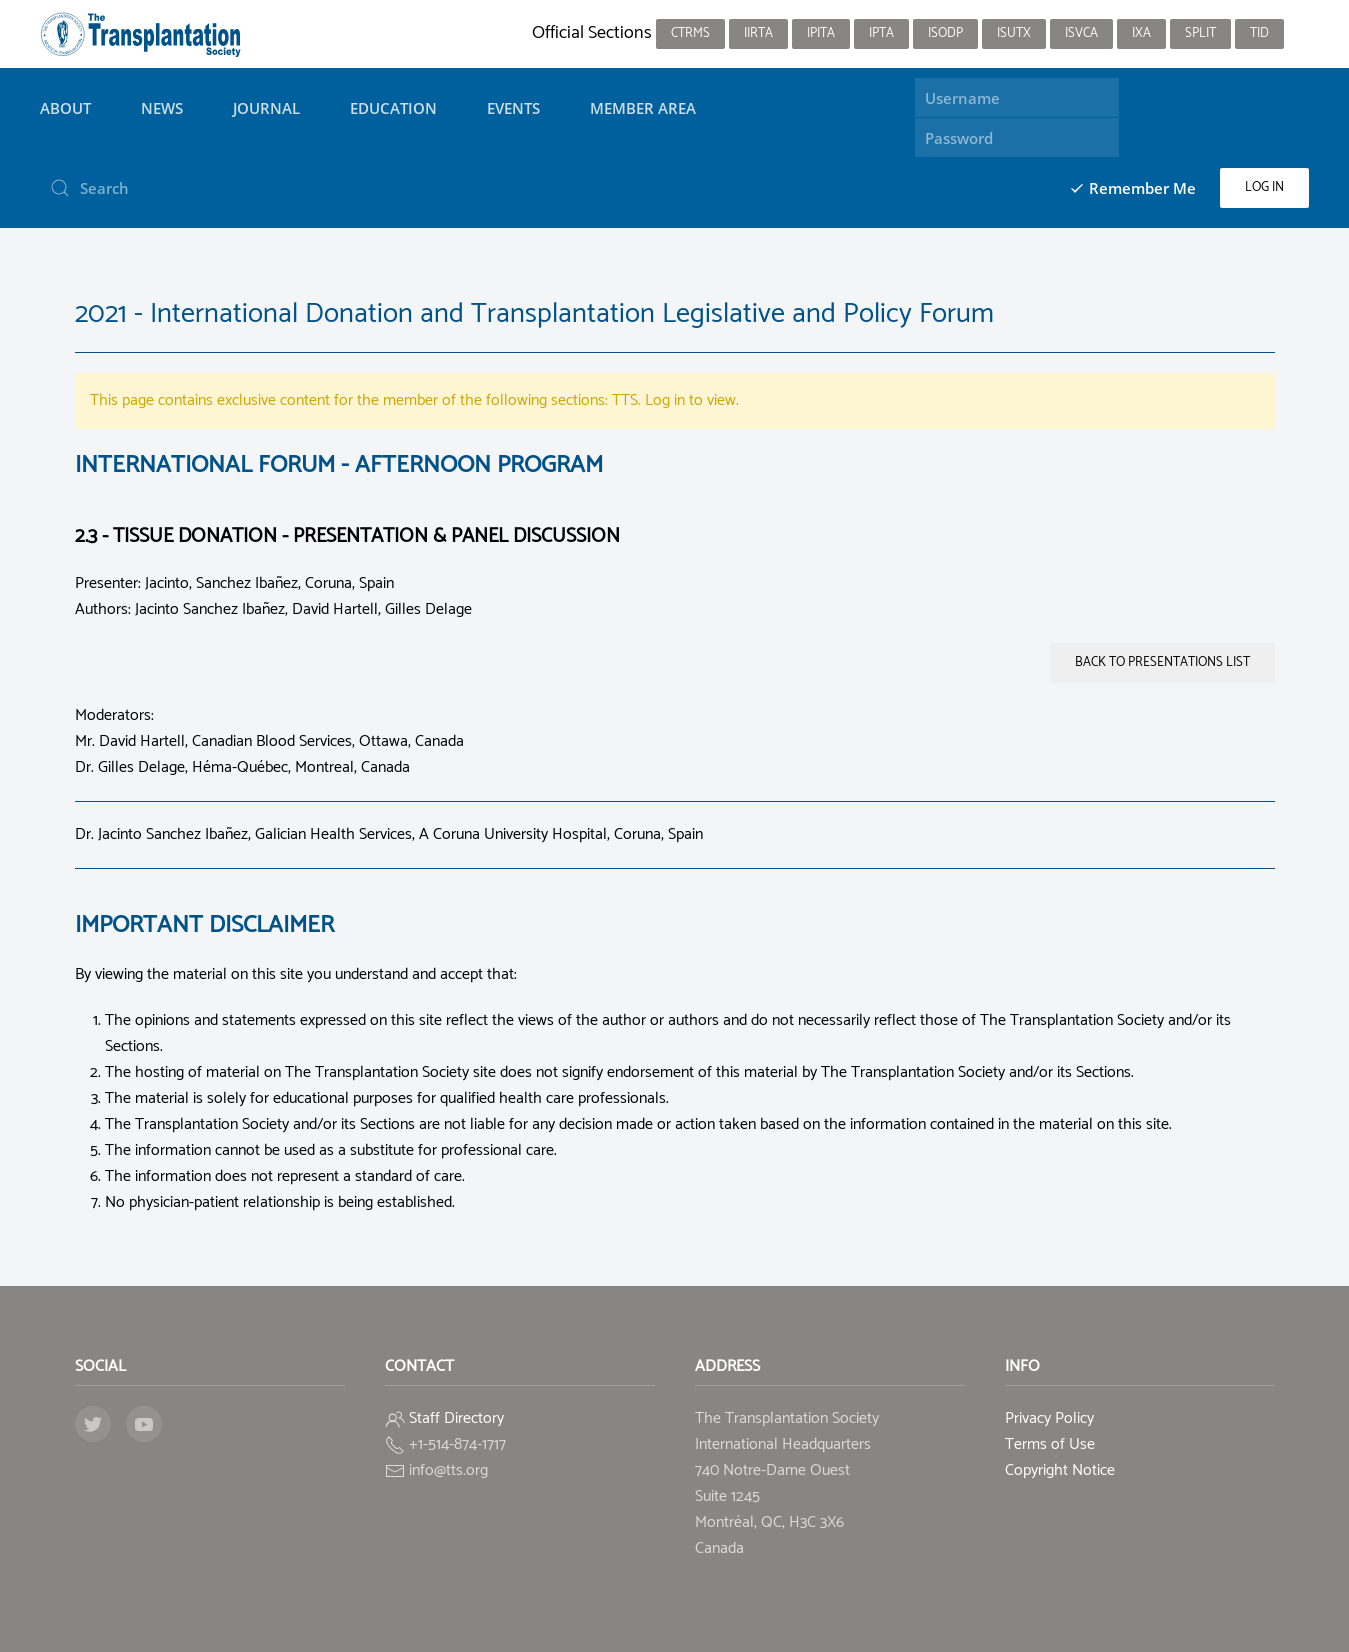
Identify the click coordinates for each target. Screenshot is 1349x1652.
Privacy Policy (1049, 1418)
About (65, 108)
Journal (266, 108)
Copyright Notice (1060, 1470)
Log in (1264, 187)
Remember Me (1132, 188)
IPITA (821, 33)
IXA (1141, 33)
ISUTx (1014, 33)
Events (513, 108)
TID (1259, 33)
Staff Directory (456, 1418)
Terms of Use (1050, 1444)
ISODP (945, 33)
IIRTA (758, 33)
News (162, 108)
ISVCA (1081, 33)
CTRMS (690, 33)
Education (393, 108)
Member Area (643, 108)
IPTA (881, 33)
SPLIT (1200, 33)
